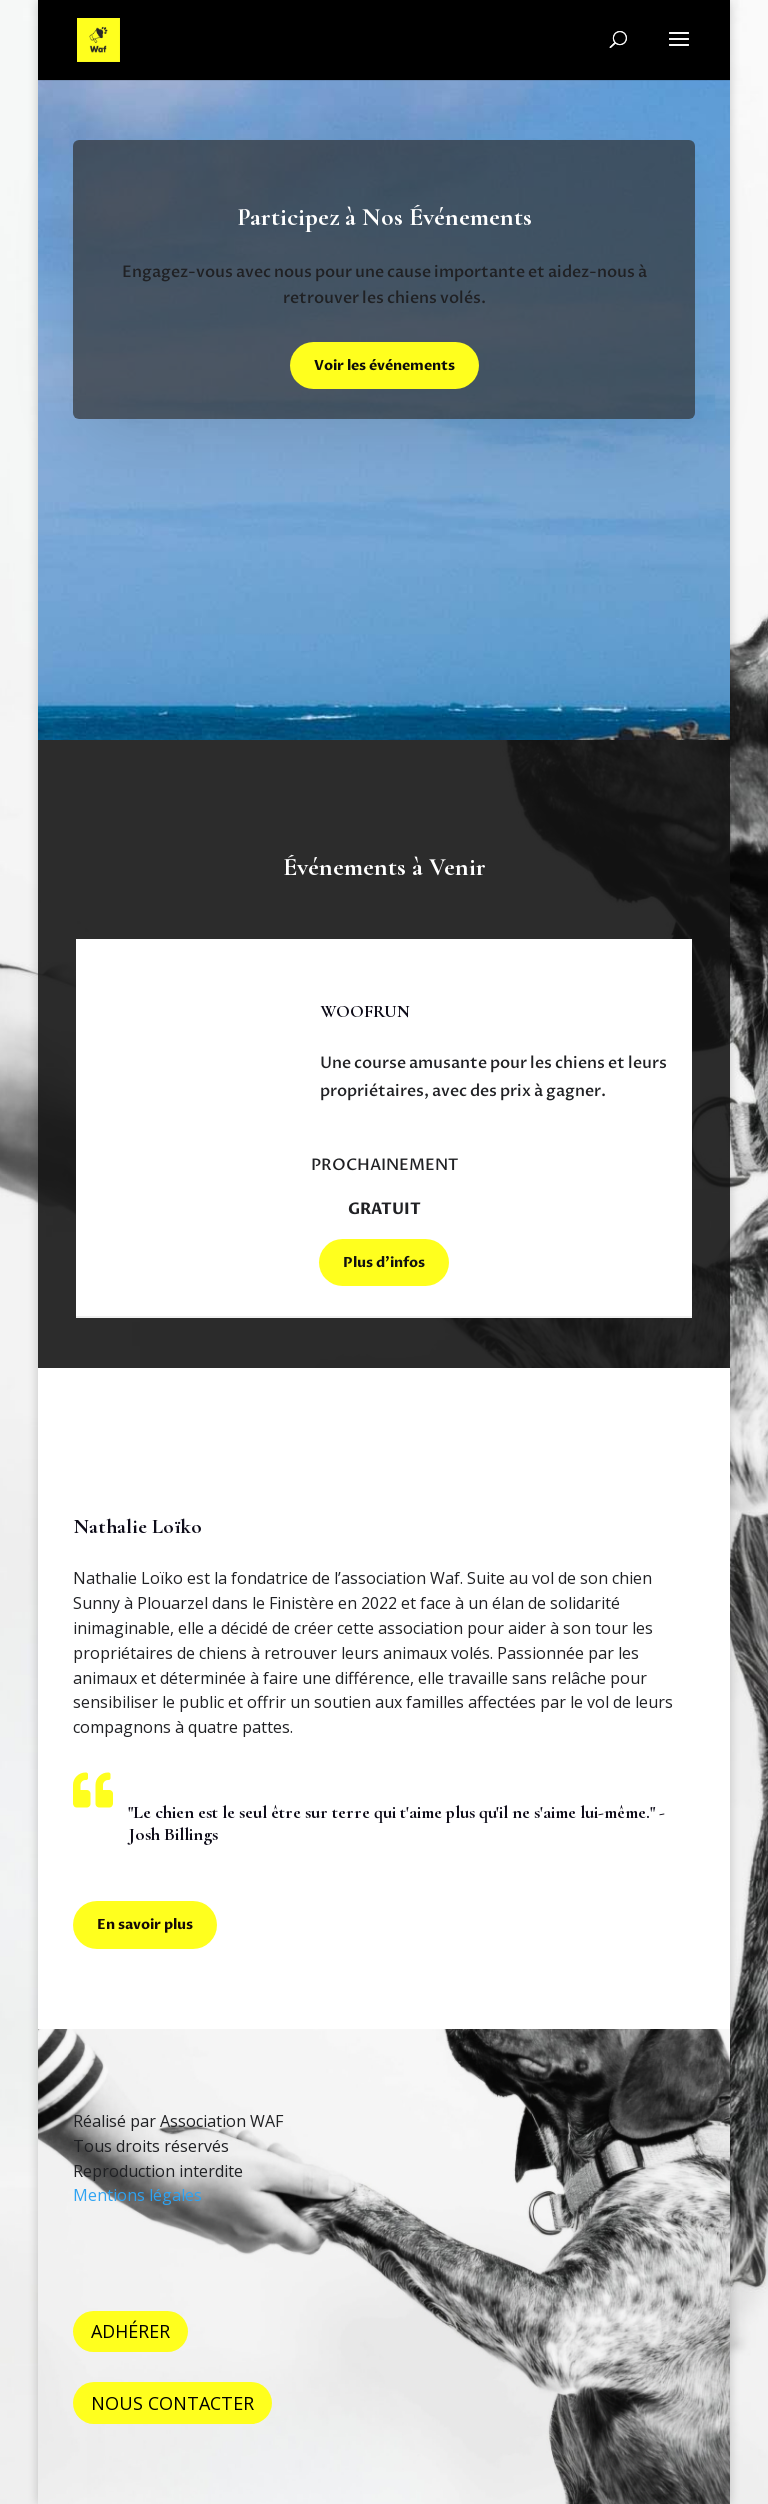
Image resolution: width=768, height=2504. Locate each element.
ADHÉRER (130, 2331)
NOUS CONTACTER (172, 2403)
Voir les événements (384, 365)
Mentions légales (137, 2195)
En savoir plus (145, 1924)
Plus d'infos (384, 1262)
